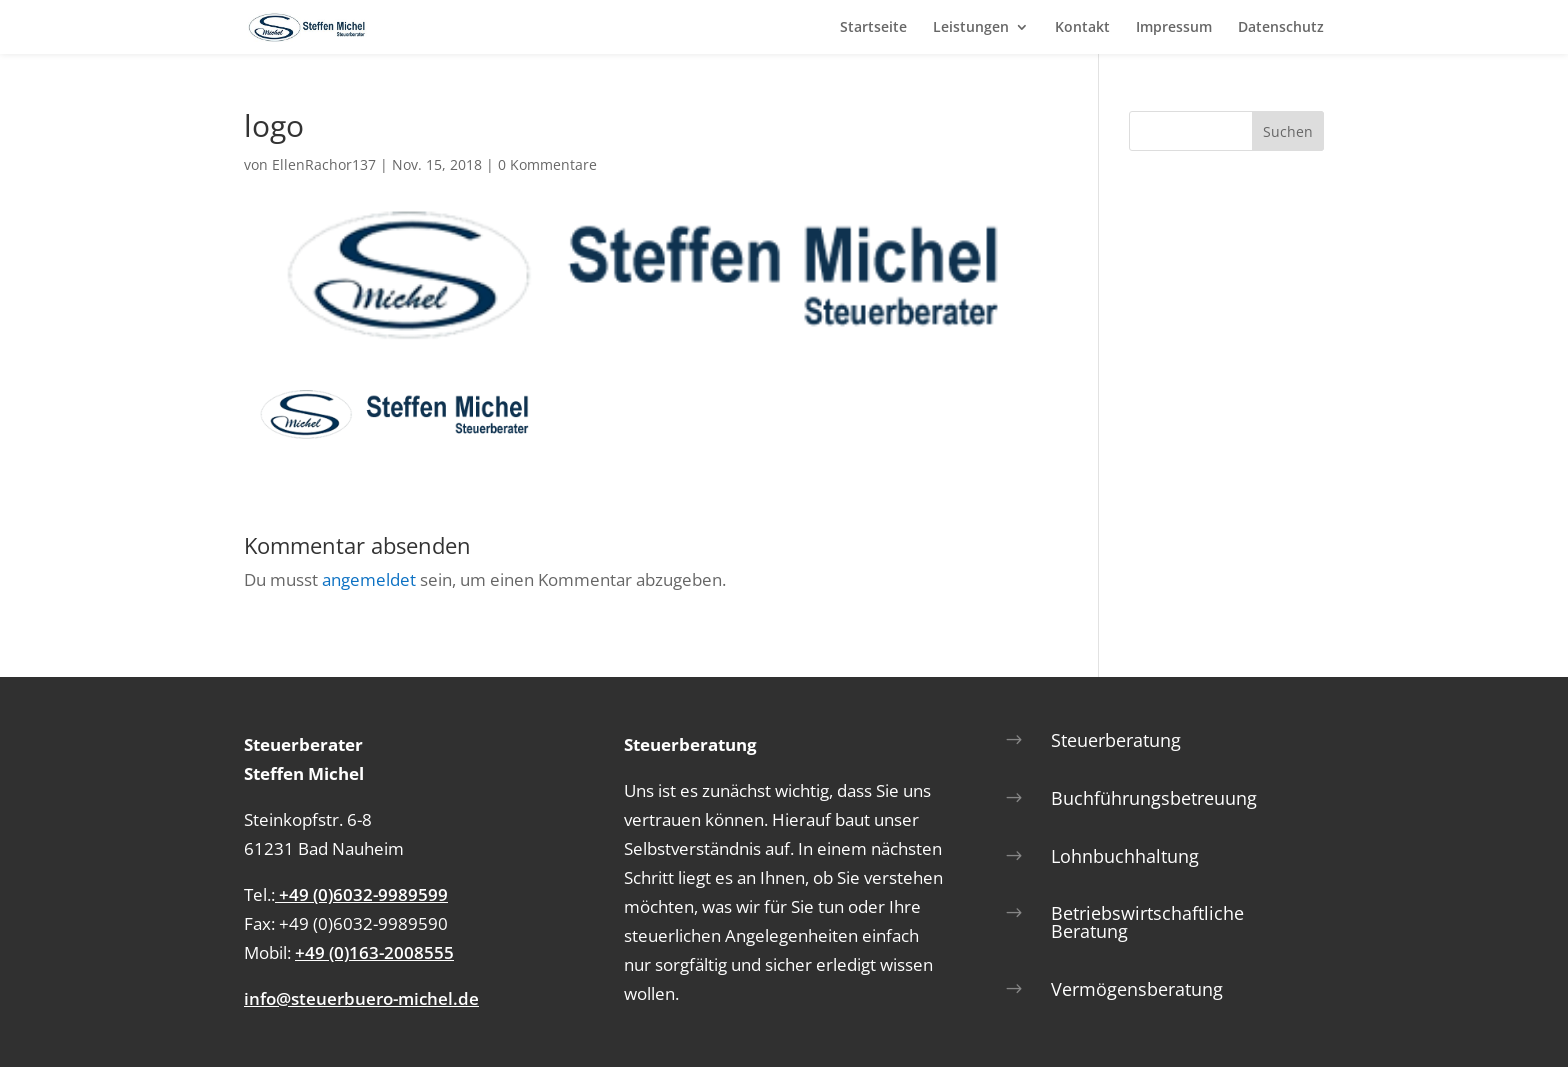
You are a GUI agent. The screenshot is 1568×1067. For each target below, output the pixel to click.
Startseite (873, 28)
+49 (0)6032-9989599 (361, 894)
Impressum (1174, 28)
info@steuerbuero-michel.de (361, 998)
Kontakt (1082, 28)
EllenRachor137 (324, 164)
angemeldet (369, 579)
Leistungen (971, 28)
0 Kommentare (547, 164)
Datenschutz (1281, 28)
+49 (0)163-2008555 (374, 952)
